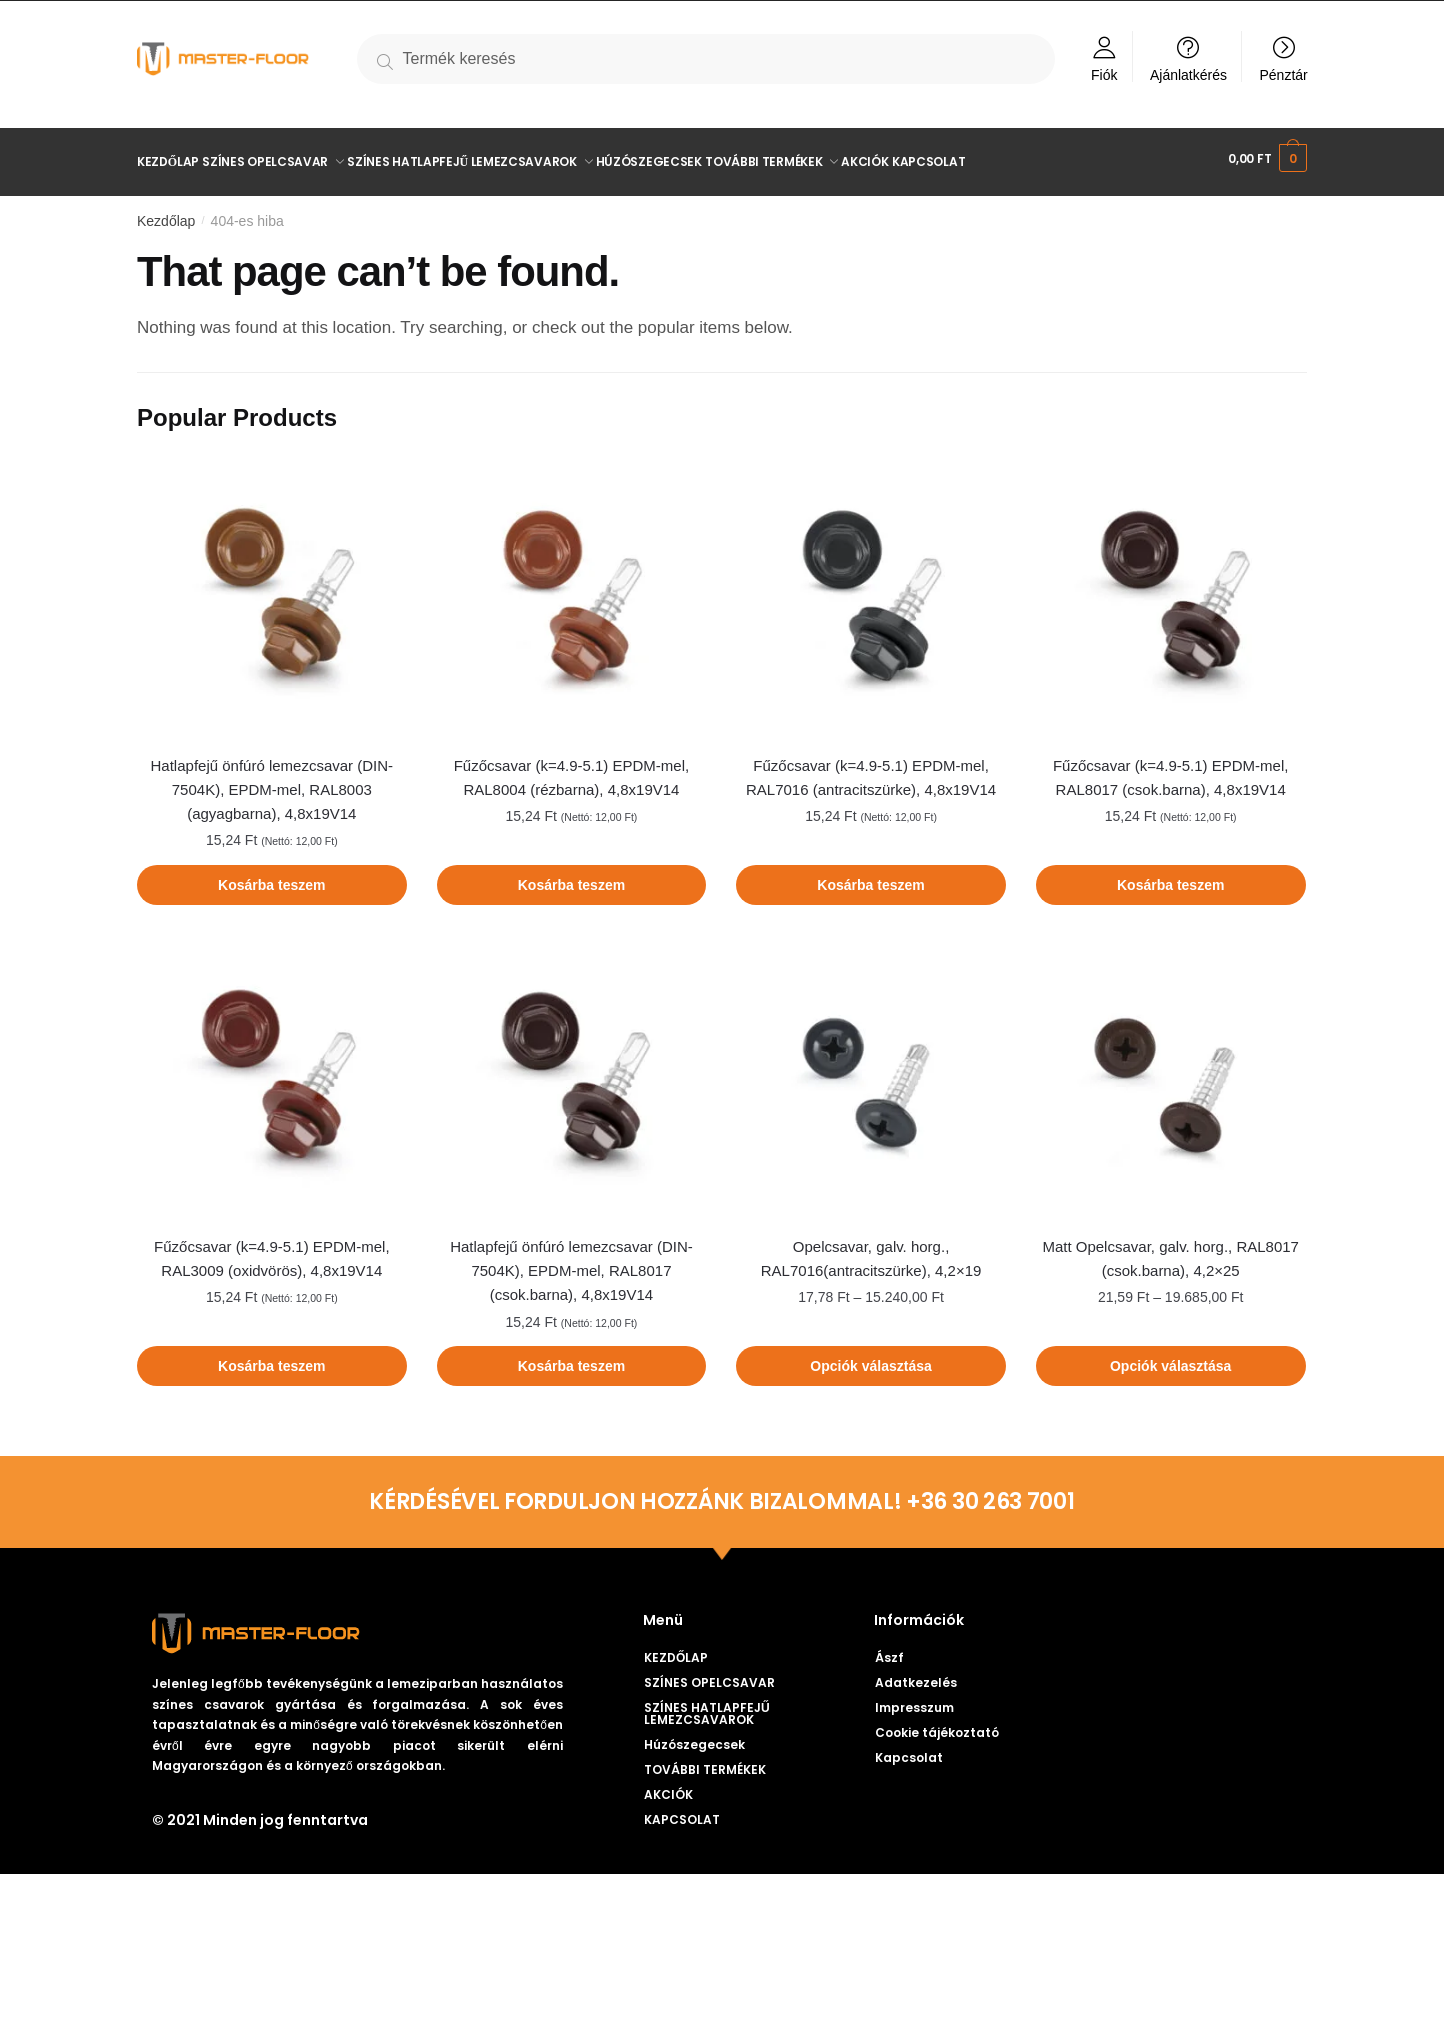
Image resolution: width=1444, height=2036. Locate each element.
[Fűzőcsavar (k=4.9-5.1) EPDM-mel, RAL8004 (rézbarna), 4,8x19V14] (572, 590)
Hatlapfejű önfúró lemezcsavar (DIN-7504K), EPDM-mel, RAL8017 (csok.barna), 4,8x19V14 (571, 1264)
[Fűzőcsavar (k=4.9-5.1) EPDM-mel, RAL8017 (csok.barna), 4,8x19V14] (1171, 590)
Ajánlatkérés (1188, 74)
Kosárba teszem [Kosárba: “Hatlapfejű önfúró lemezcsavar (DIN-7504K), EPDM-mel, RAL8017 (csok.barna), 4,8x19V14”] (571, 1359)
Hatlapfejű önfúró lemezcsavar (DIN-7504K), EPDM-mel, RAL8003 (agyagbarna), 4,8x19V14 (272, 783)
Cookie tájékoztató (937, 1725)
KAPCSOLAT (682, 1812)
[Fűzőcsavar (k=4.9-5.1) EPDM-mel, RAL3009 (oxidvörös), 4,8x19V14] (272, 1071)
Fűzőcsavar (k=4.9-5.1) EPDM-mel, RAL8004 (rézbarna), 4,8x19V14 (571, 770)
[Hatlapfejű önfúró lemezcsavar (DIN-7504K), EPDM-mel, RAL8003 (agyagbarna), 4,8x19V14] (272, 590)
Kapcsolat (909, 1750)
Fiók (1104, 74)
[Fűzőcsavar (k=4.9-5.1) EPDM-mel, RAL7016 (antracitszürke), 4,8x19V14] (871, 590)
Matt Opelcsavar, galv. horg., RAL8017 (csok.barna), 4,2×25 (1170, 1251)
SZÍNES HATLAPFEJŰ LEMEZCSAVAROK (758, 1706)
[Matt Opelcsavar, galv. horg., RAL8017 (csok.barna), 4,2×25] (1171, 1071)
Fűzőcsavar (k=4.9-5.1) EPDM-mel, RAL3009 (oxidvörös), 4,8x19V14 (271, 1251)
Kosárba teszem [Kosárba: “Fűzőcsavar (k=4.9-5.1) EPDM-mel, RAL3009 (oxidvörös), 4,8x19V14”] (271, 1359)
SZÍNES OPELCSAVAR (720, 1676)
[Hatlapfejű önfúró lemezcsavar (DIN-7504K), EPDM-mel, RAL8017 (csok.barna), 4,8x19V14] (572, 1071)
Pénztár (1284, 74)
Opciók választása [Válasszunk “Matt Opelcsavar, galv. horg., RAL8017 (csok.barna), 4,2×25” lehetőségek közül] (1170, 1359)
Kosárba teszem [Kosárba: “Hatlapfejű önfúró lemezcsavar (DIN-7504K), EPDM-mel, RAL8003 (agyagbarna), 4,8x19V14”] (271, 878)
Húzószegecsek (694, 1737)
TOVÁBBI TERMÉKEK (716, 1763)
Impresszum (914, 1700)
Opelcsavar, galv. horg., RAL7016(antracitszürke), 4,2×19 (871, 1251)
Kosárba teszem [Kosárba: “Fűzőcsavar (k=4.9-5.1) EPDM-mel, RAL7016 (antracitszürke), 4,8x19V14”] (870, 878)
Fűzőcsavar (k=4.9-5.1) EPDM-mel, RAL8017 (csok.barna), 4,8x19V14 (1170, 770)
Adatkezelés (916, 1675)
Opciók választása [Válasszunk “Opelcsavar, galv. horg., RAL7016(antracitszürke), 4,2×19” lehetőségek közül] (870, 1359)
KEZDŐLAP (676, 1650)
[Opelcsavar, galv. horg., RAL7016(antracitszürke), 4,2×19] (871, 1071)
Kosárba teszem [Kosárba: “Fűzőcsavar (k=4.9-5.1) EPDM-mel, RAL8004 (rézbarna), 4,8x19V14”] (571, 878)
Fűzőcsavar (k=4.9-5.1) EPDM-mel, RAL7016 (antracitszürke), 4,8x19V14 (871, 770)
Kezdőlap (166, 214)
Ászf (889, 1650)
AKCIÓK (668, 1787)
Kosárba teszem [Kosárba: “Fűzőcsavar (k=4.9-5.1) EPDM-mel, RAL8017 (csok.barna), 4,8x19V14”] (1170, 878)
